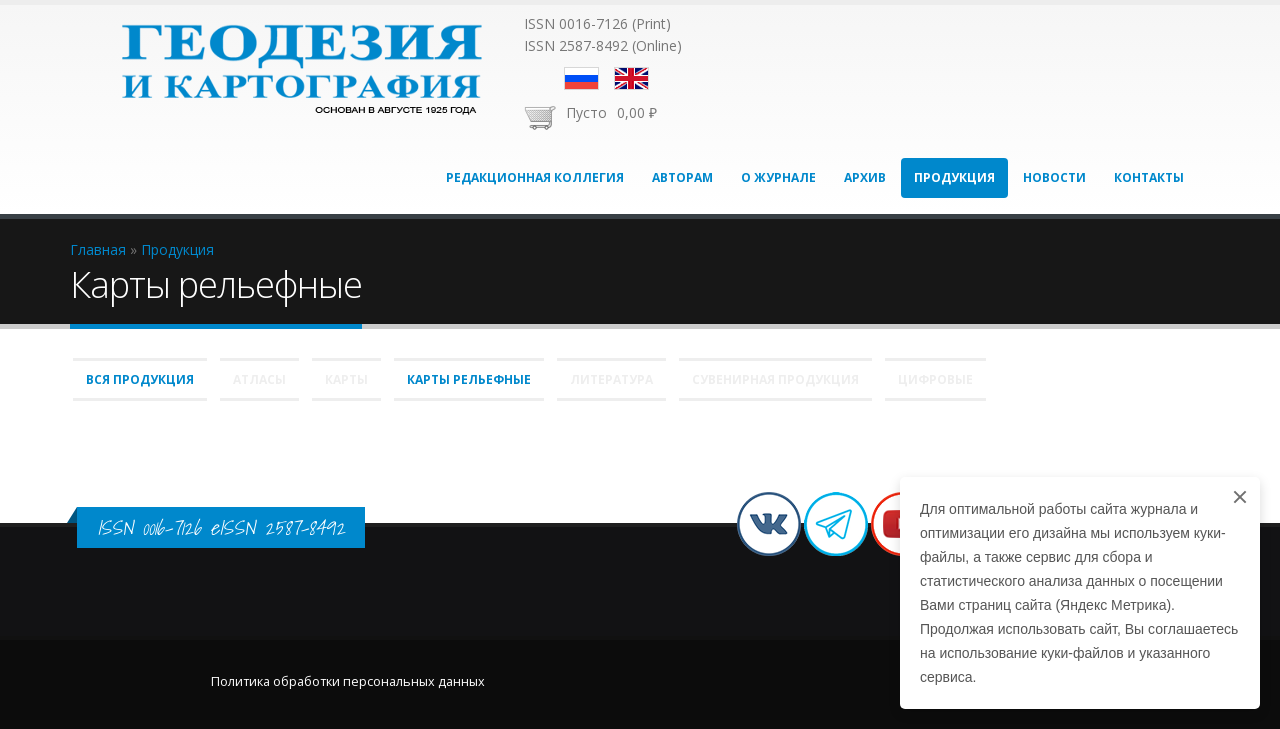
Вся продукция (140, 379)
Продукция (954, 177)
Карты (346, 379)
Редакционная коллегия (535, 177)
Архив (865, 177)
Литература (611, 379)
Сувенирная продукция (775, 379)
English (631, 78)
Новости (1054, 177)
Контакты (1149, 177)
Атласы (259, 379)
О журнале (778, 177)
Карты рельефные (469, 379)
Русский (581, 78)
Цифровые (935, 379)
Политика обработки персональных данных (348, 681)
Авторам (682, 177)
